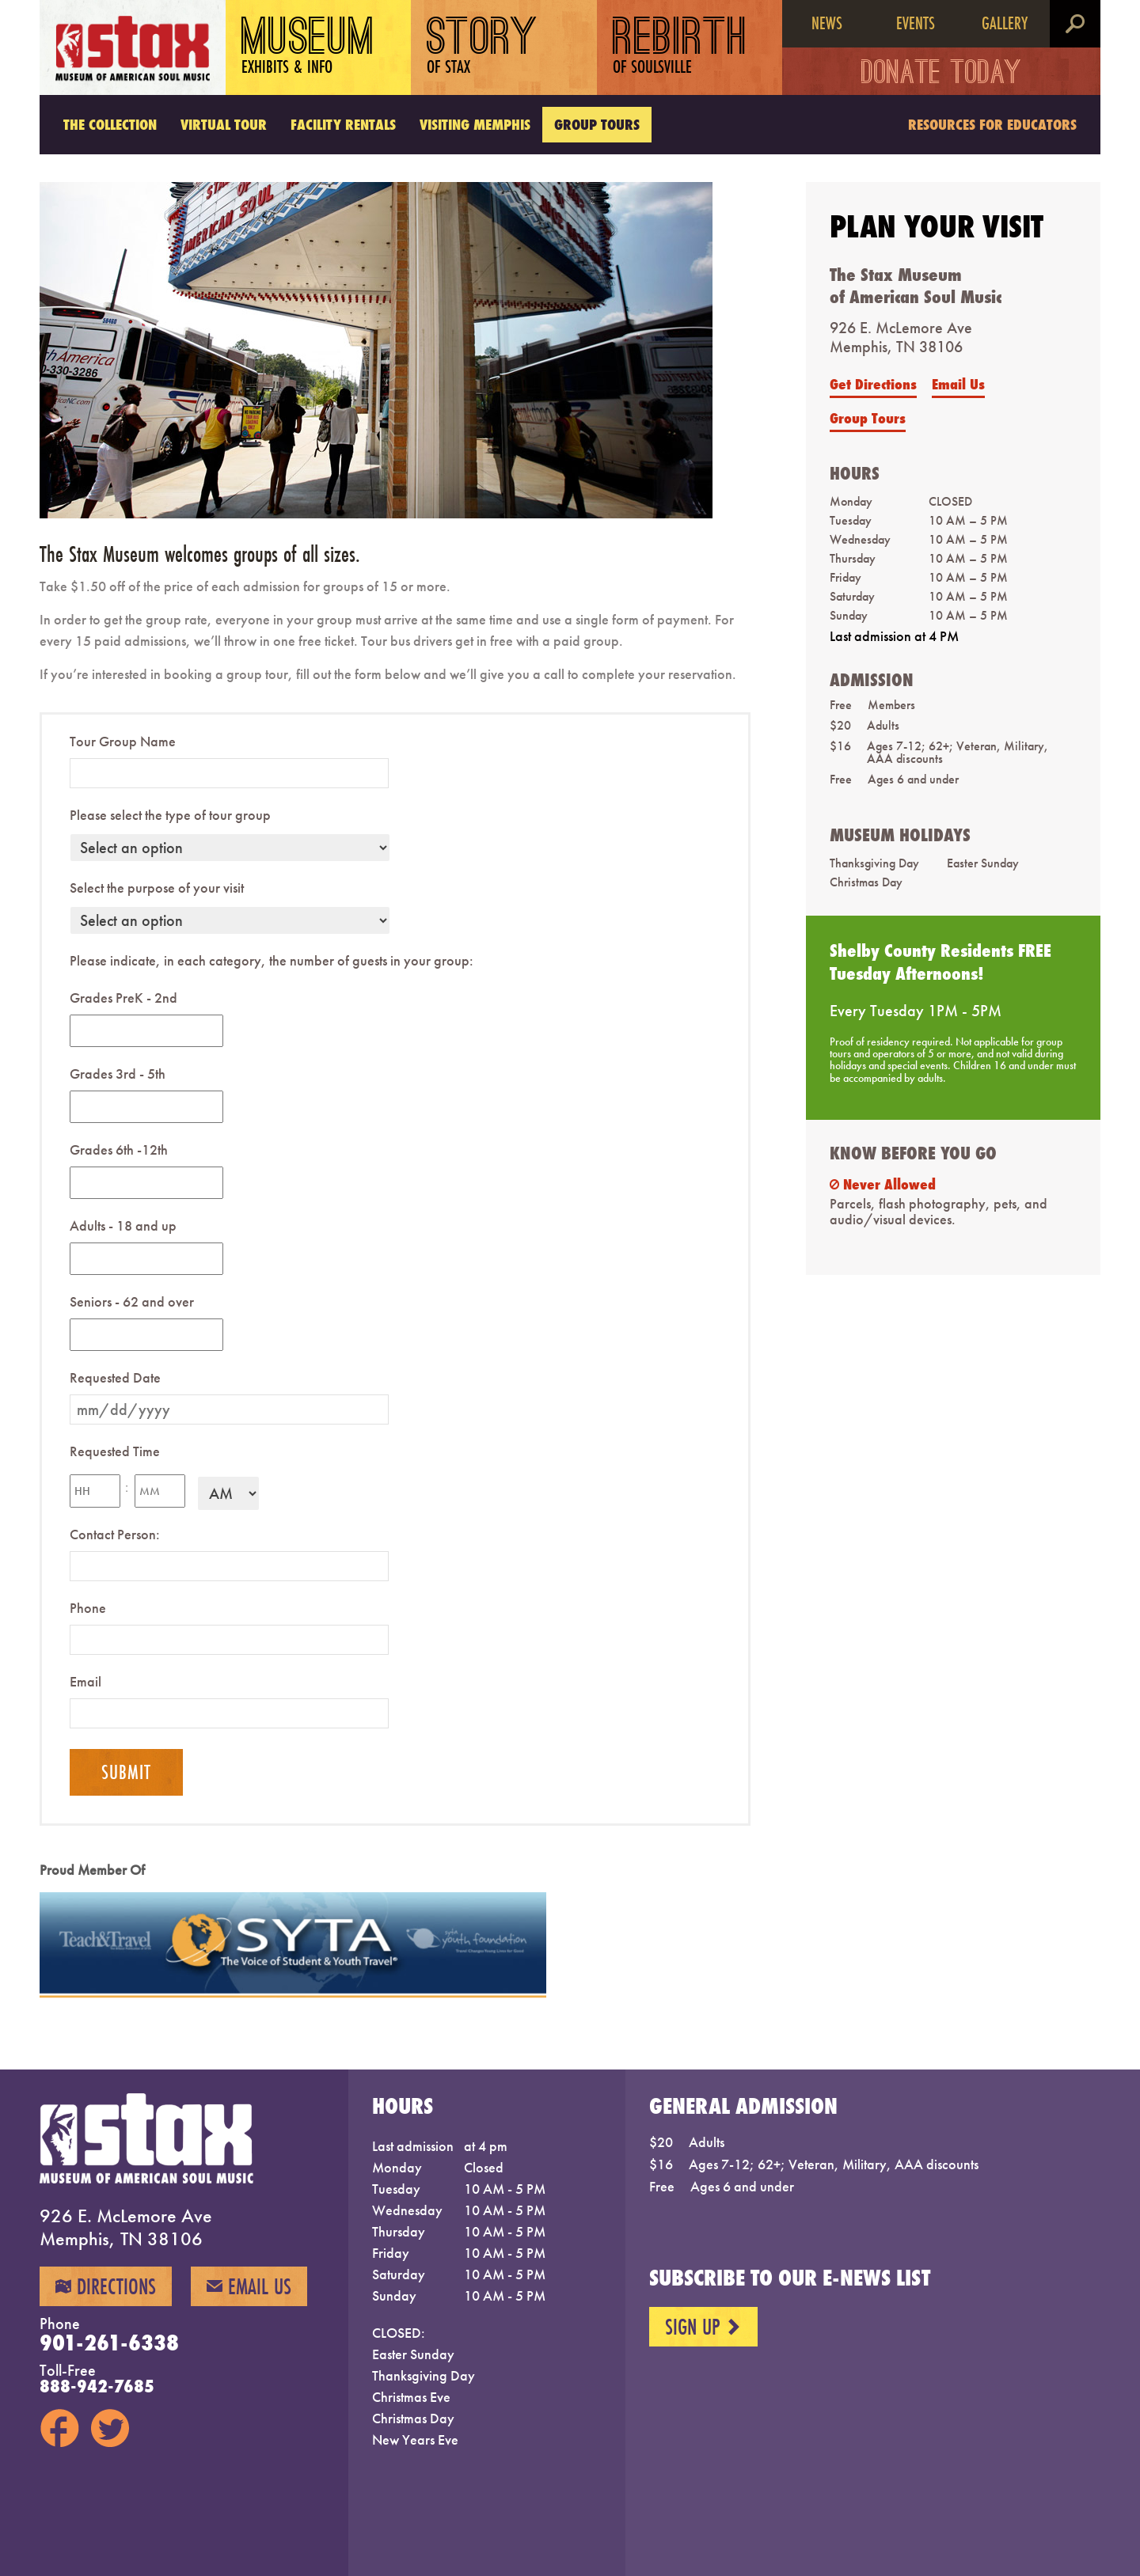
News (826, 22)
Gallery (1005, 22)
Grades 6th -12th (119, 1149)
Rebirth (680, 47)
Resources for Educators (992, 124)
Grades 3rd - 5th (117, 1073)
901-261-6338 (109, 2343)
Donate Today (941, 75)
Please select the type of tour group (170, 815)
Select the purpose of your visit (157, 887)
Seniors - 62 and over (132, 1301)
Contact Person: (115, 1534)
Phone (88, 1608)
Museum (308, 47)
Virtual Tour (223, 124)
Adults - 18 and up (123, 1225)
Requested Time (115, 1451)
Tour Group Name (123, 741)
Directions (105, 2286)
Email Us (958, 384)
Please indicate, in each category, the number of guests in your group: (271, 960)
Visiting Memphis (475, 124)
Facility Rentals (343, 124)
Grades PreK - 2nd (123, 997)
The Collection (110, 124)
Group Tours (597, 124)
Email (85, 1681)
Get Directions (873, 384)
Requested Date (115, 1377)
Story (482, 47)
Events (915, 22)
